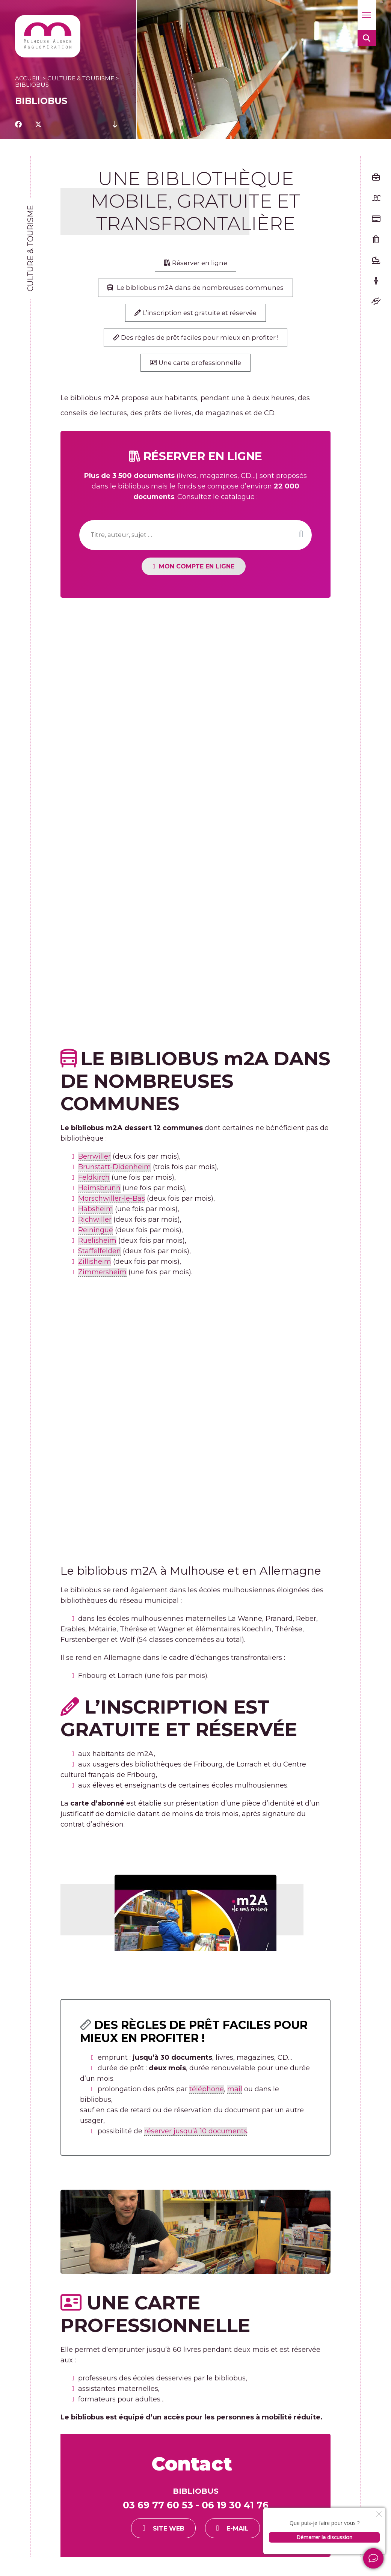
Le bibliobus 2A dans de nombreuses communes (195, 290)
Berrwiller (94, 1163)
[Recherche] (195, 542)
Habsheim (95, 1216)
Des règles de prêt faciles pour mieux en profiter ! (195, 342)
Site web (176, 2535)
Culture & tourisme (80, 78)
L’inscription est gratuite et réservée (195, 316)
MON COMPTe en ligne (205, 573)
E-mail (246, 2535)
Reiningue (95, 1237)
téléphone (206, 2095)
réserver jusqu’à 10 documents (195, 2137)
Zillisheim (94, 1268)
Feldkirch (94, 1184)
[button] (367, 15)
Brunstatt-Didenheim (114, 1174)
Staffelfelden (99, 1258)
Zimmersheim (102, 1279)
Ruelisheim (97, 1247)
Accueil (28, 78)
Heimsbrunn (99, 1195)
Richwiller (95, 1226)
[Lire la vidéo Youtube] (195, 1912)
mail (234, 2095)
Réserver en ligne (195, 263)
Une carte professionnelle (195, 369)
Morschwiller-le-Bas (111, 1205)
